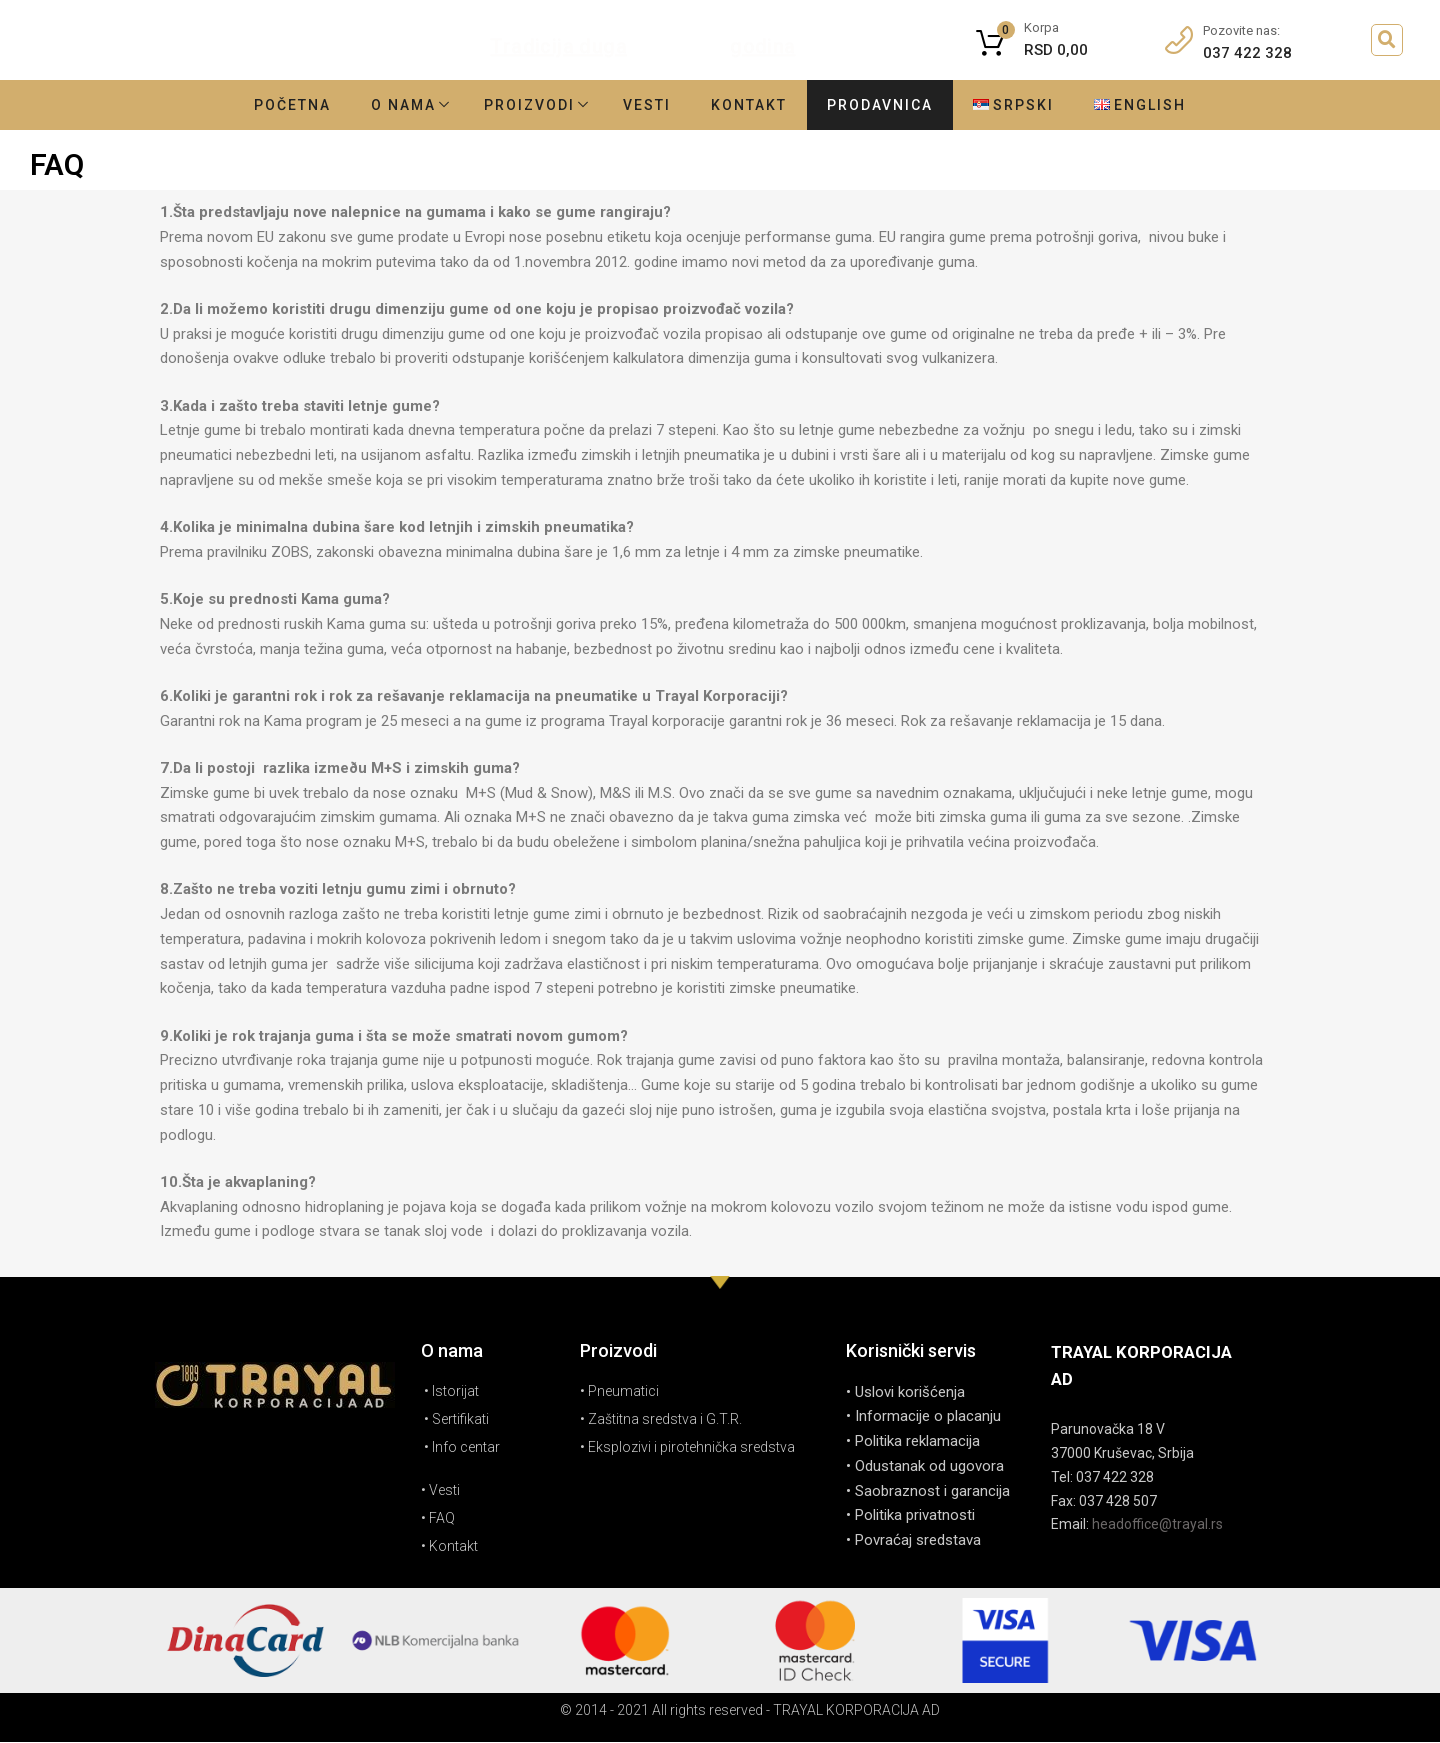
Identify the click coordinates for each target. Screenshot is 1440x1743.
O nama (403, 105)
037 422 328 (1247, 53)
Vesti (647, 105)
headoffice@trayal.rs (1157, 1524)
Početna (292, 105)
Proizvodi (529, 105)
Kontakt (749, 105)
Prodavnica (880, 105)
